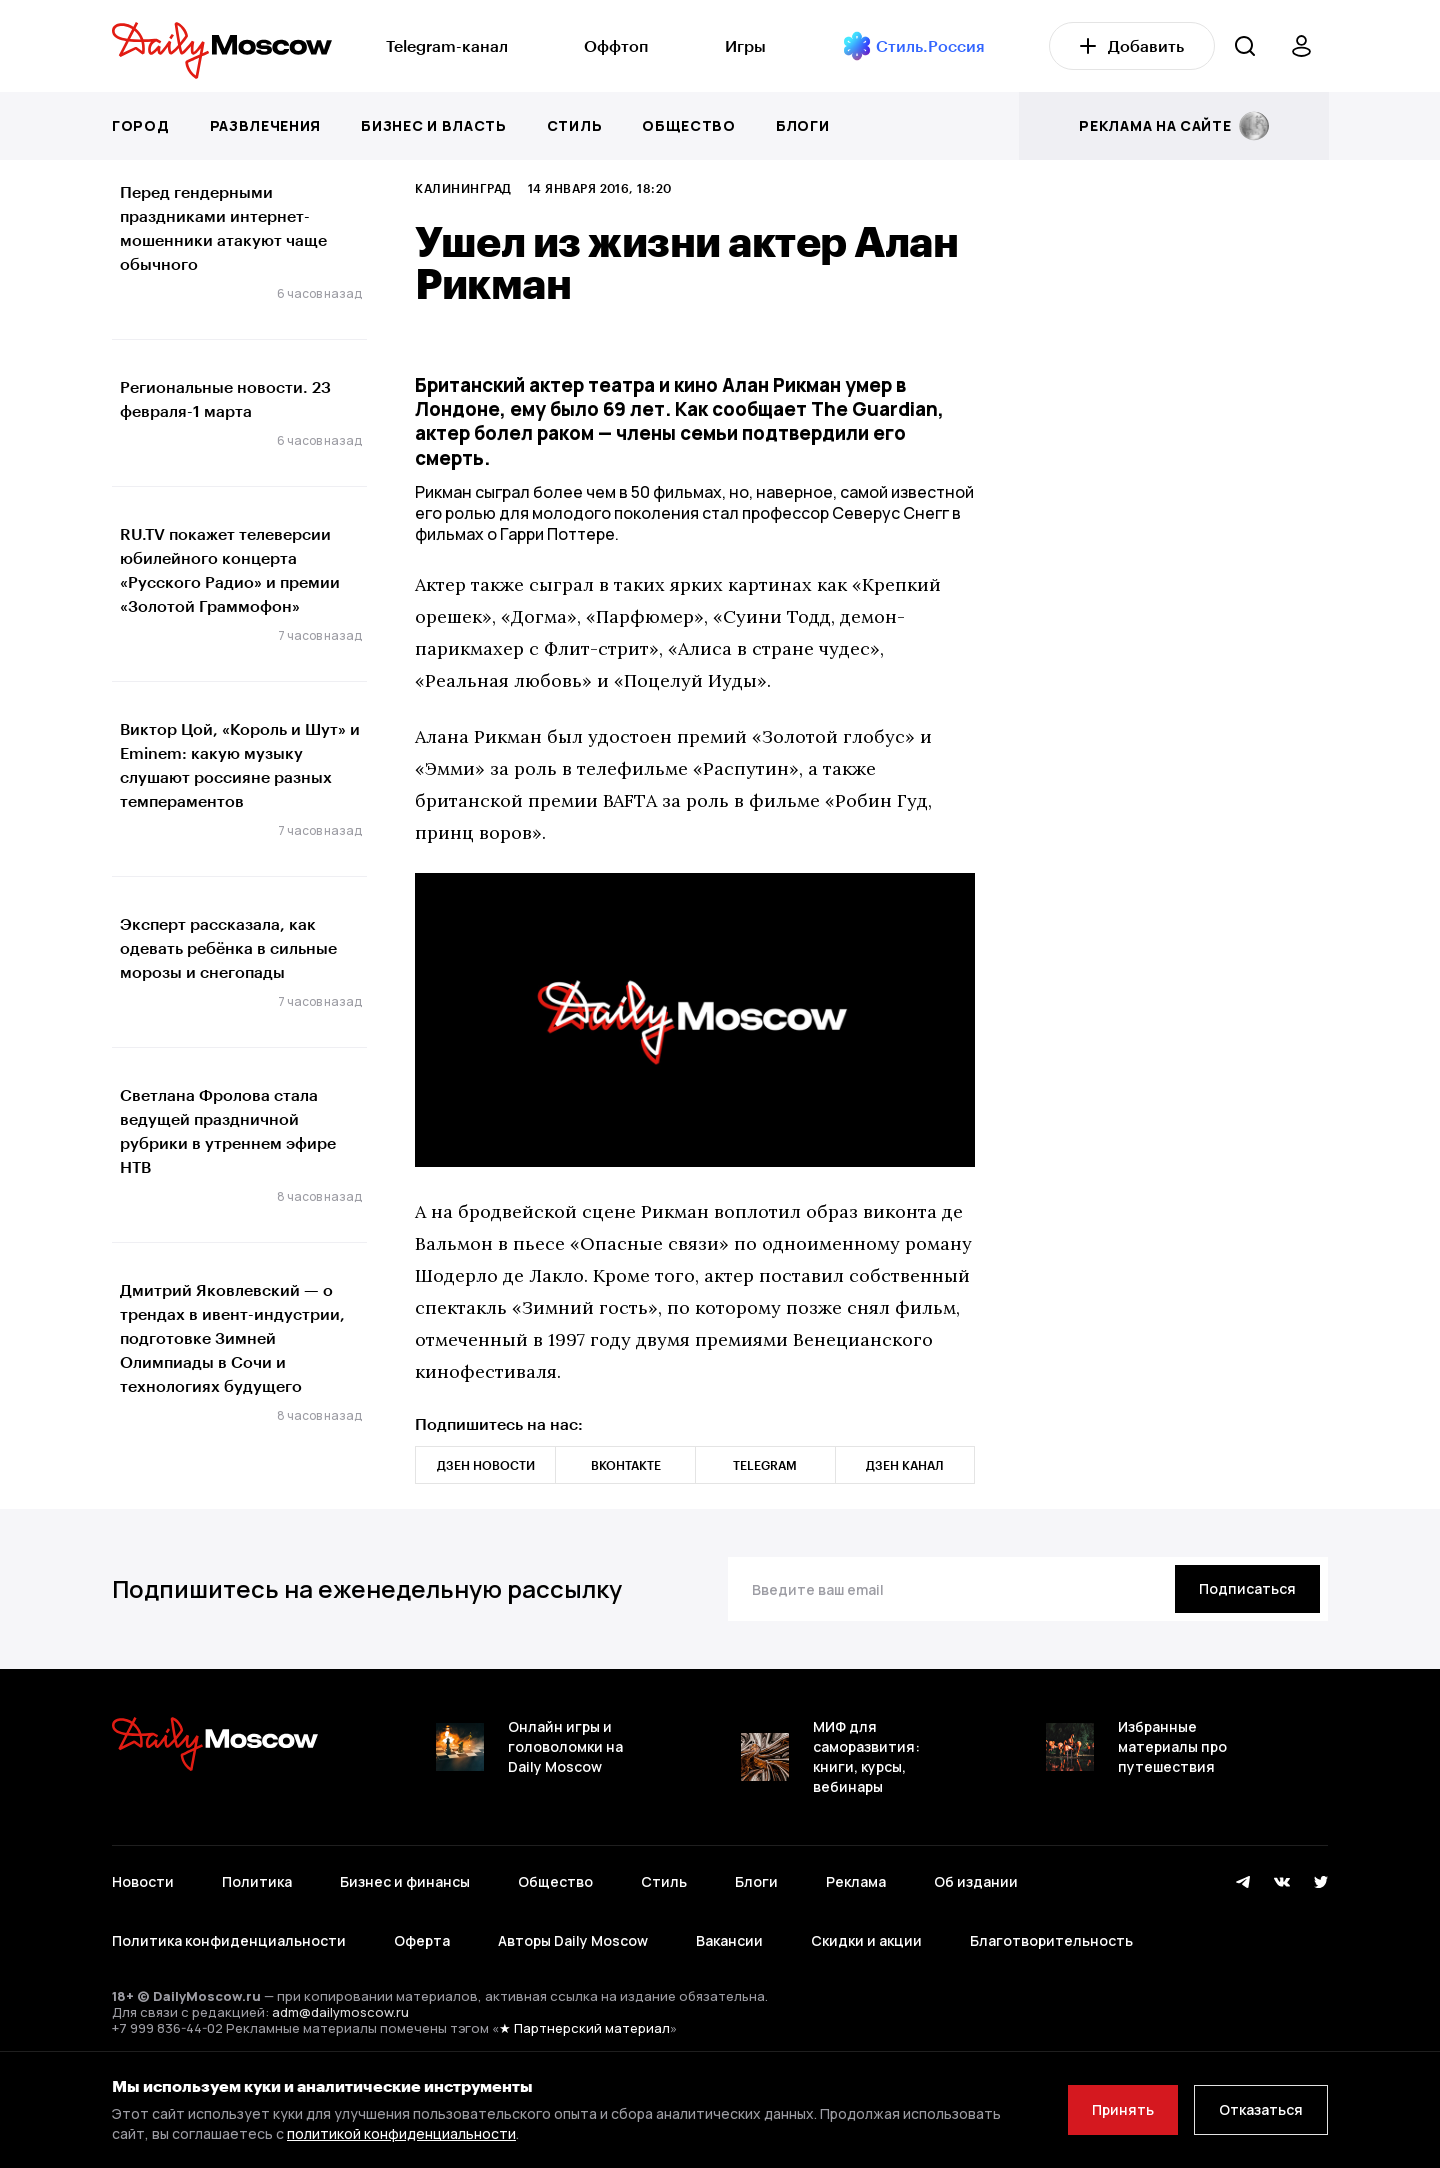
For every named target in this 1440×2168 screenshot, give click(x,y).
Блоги (803, 125)
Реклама (856, 1881)
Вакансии (729, 1940)
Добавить (1132, 45)
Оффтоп (616, 45)
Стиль (575, 125)
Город (141, 125)
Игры (745, 45)
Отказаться (1261, 2109)
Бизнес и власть (434, 125)
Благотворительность (1051, 1940)
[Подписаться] (1247, 1589)
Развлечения (266, 125)
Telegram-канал (447, 45)
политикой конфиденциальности (401, 2133)
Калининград (463, 188)
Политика (257, 1881)
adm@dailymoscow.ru (340, 2012)
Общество (689, 125)
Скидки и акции (866, 1940)
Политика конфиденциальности (229, 1940)
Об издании (976, 1881)
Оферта (422, 1940)
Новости (143, 1881)
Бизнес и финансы (405, 1881)
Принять (1123, 2109)
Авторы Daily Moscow (573, 1940)
